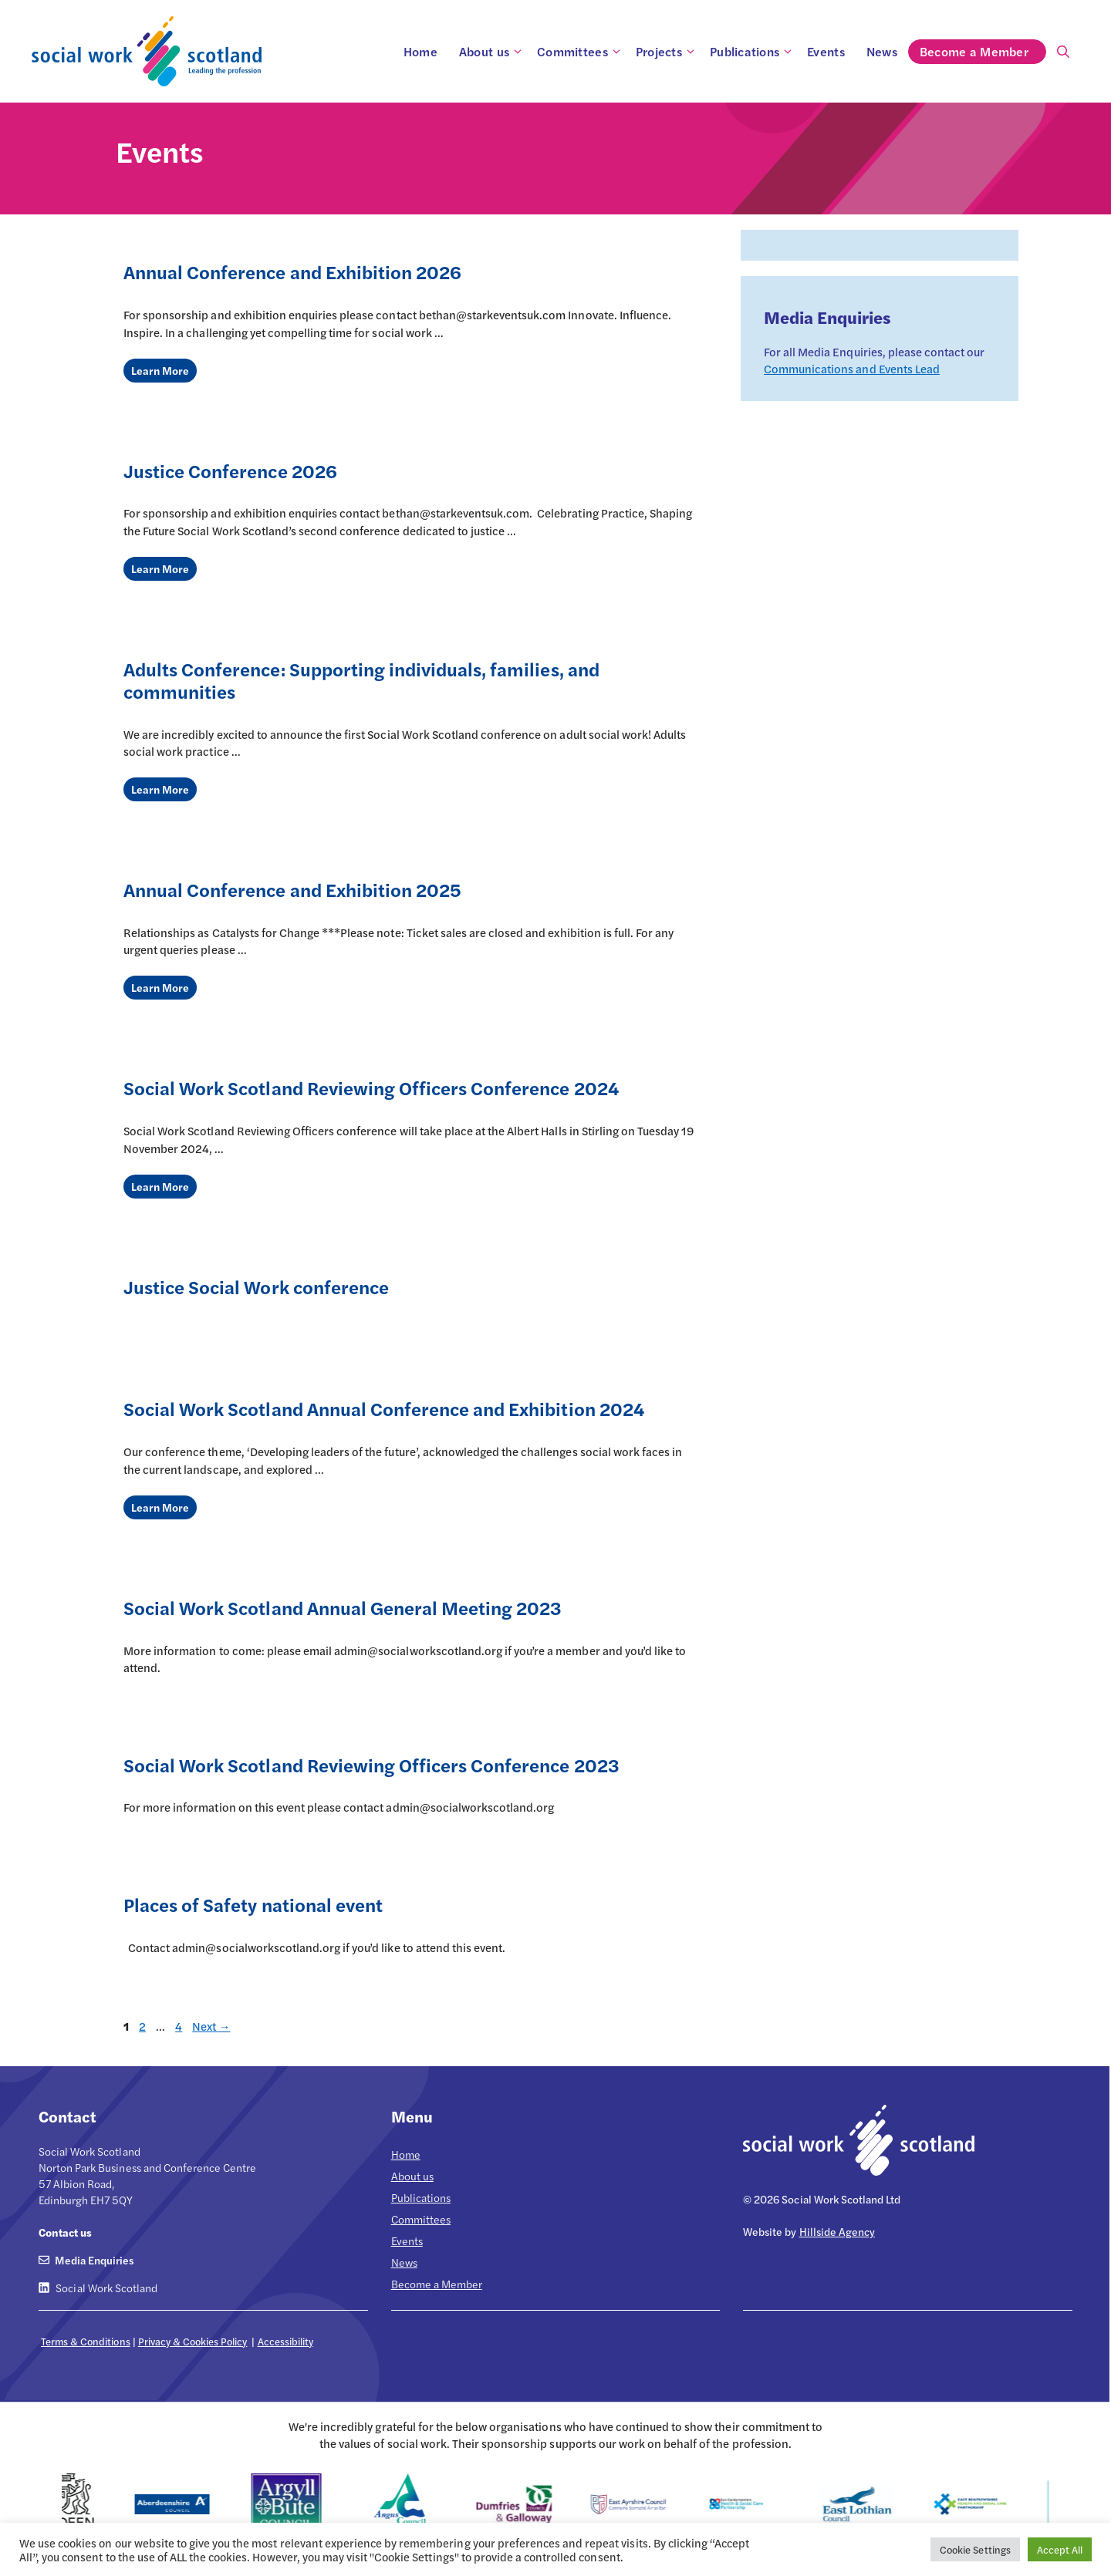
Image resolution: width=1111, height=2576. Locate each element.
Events (826, 51)
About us (492, 52)
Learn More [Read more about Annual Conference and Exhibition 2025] (160, 987)
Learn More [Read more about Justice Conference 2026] (160, 568)
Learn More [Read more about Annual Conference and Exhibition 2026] (160, 370)
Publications (753, 52)
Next (211, 2026)
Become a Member (982, 51)
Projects (667, 52)
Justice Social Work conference (256, 1286)
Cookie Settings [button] (975, 2549)
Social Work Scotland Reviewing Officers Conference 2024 (371, 1087)
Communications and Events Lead (852, 368)
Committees (581, 52)
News (881, 51)
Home (420, 51)
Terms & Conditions (85, 2341)
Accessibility (285, 2341)
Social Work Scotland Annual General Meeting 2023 (342, 1607)
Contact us (65, 2232)
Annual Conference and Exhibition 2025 (292, 889)
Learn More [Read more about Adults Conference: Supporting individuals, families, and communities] (160, 789)
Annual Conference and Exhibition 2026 (292, 271)
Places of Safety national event (253, 1904)
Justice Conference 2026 (230, 470)
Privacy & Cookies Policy (193, 2341)
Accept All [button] (1059, 2549)
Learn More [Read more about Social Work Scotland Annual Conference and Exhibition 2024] (160, 1507)
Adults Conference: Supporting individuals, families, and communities (361, 680)
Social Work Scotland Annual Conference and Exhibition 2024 (383, 1408)
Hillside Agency (837, 2231)
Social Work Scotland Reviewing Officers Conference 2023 (371, 1765)
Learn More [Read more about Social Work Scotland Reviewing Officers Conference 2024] (160, 1186)
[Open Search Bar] (1063, 52)
